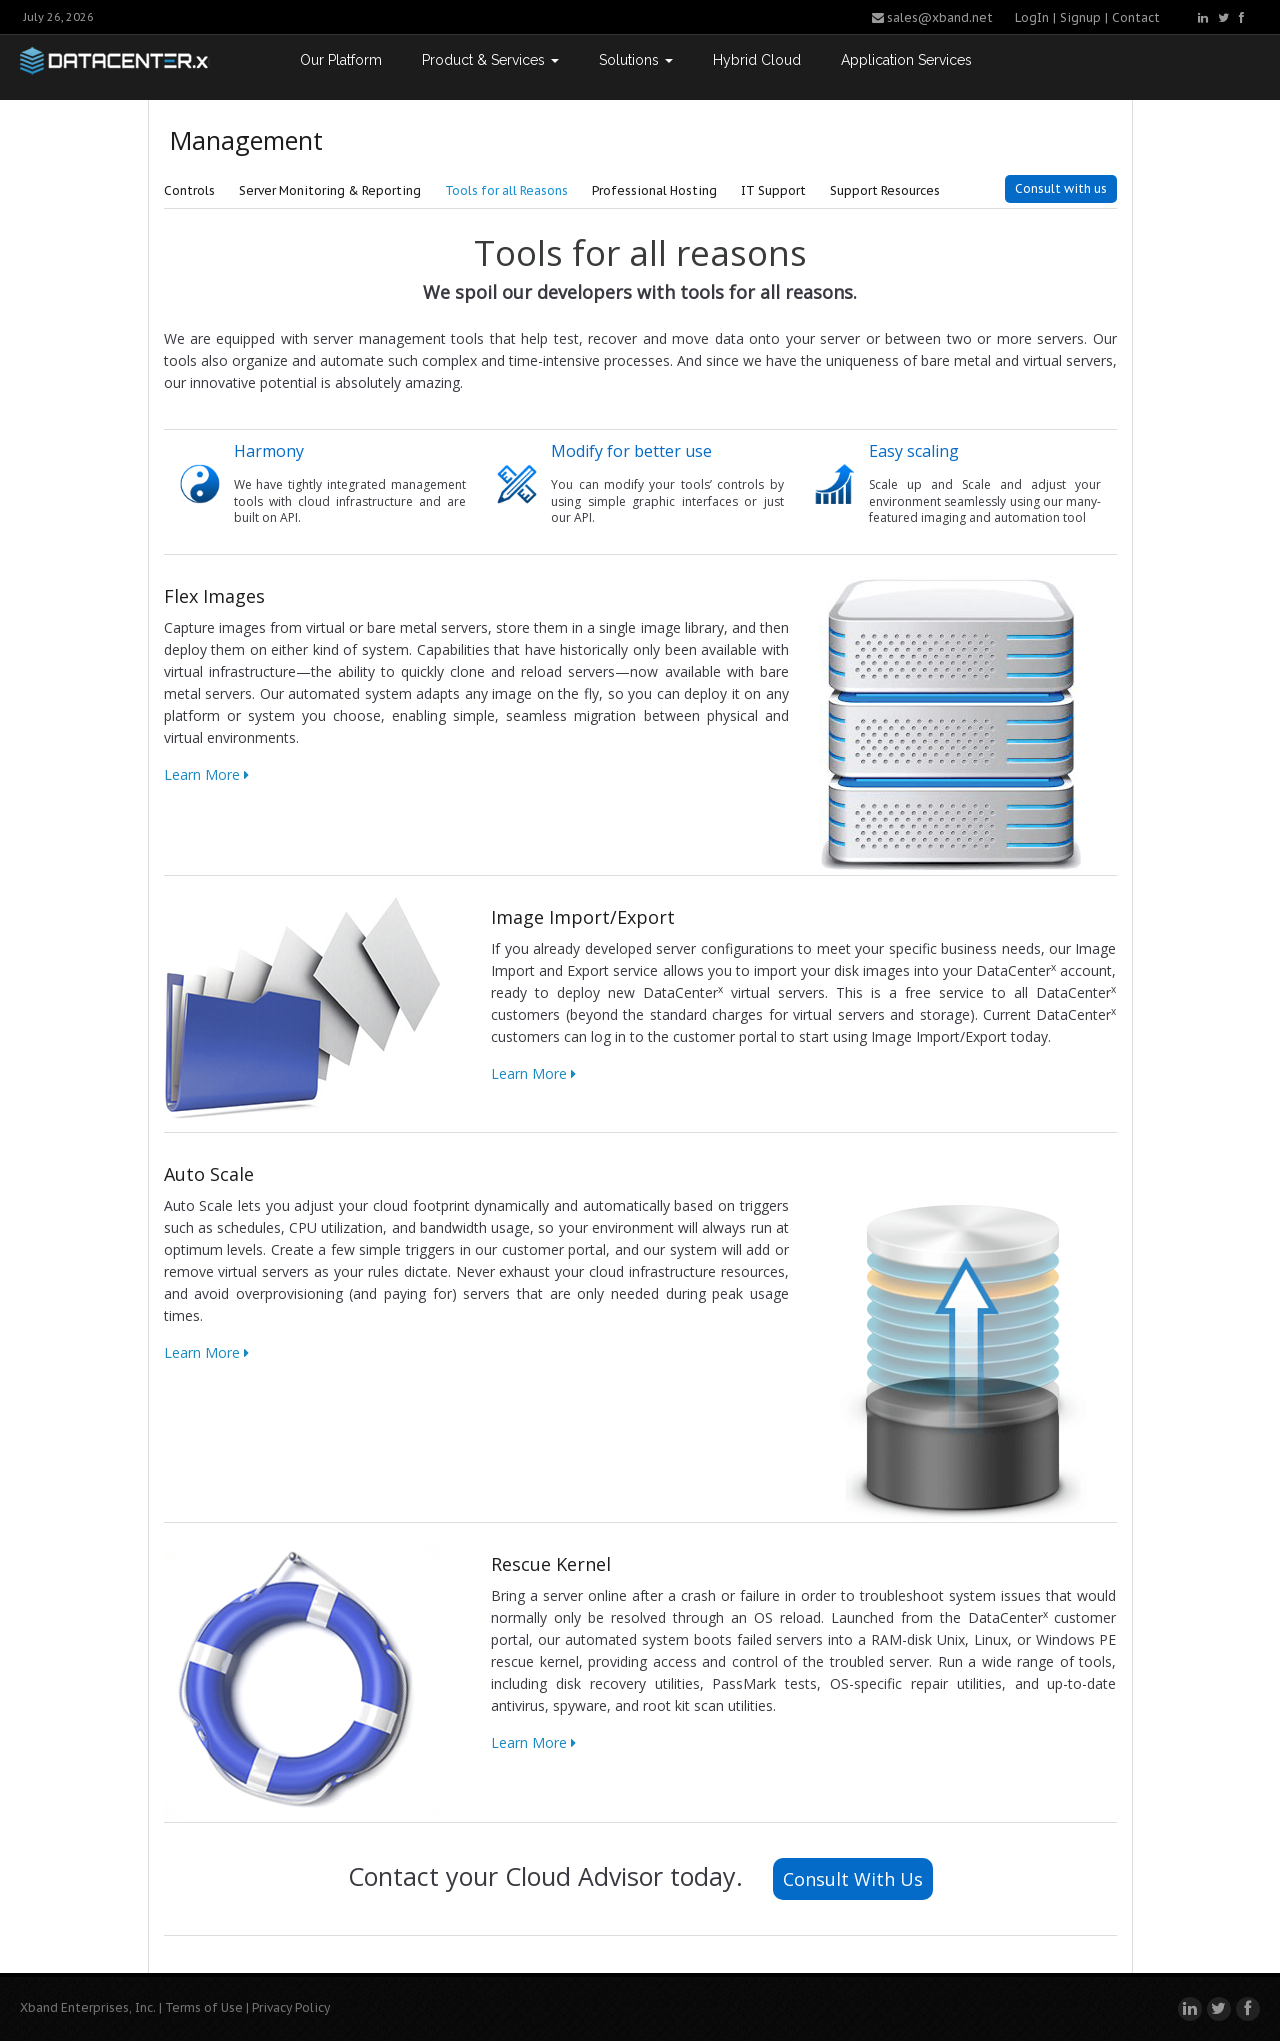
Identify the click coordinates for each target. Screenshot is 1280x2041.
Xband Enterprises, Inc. (88, 2007)
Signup (1080, 17)
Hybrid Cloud (757, 60)
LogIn (1032, 17)
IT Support (773, 190)
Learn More (206, 774)
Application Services (906, 60)
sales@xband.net (932, 17)
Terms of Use (204, 2007)
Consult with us (1061, 188)
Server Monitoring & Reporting (330, 190)
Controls (189, 190)
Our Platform (341, 60)
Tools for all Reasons (506, 190)
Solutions (636, 60)
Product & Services (490, 60)
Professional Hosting (654, 190)
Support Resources (885, 190)
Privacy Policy (291, 2007)
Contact (1136, 17)
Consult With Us (853, 1879)
